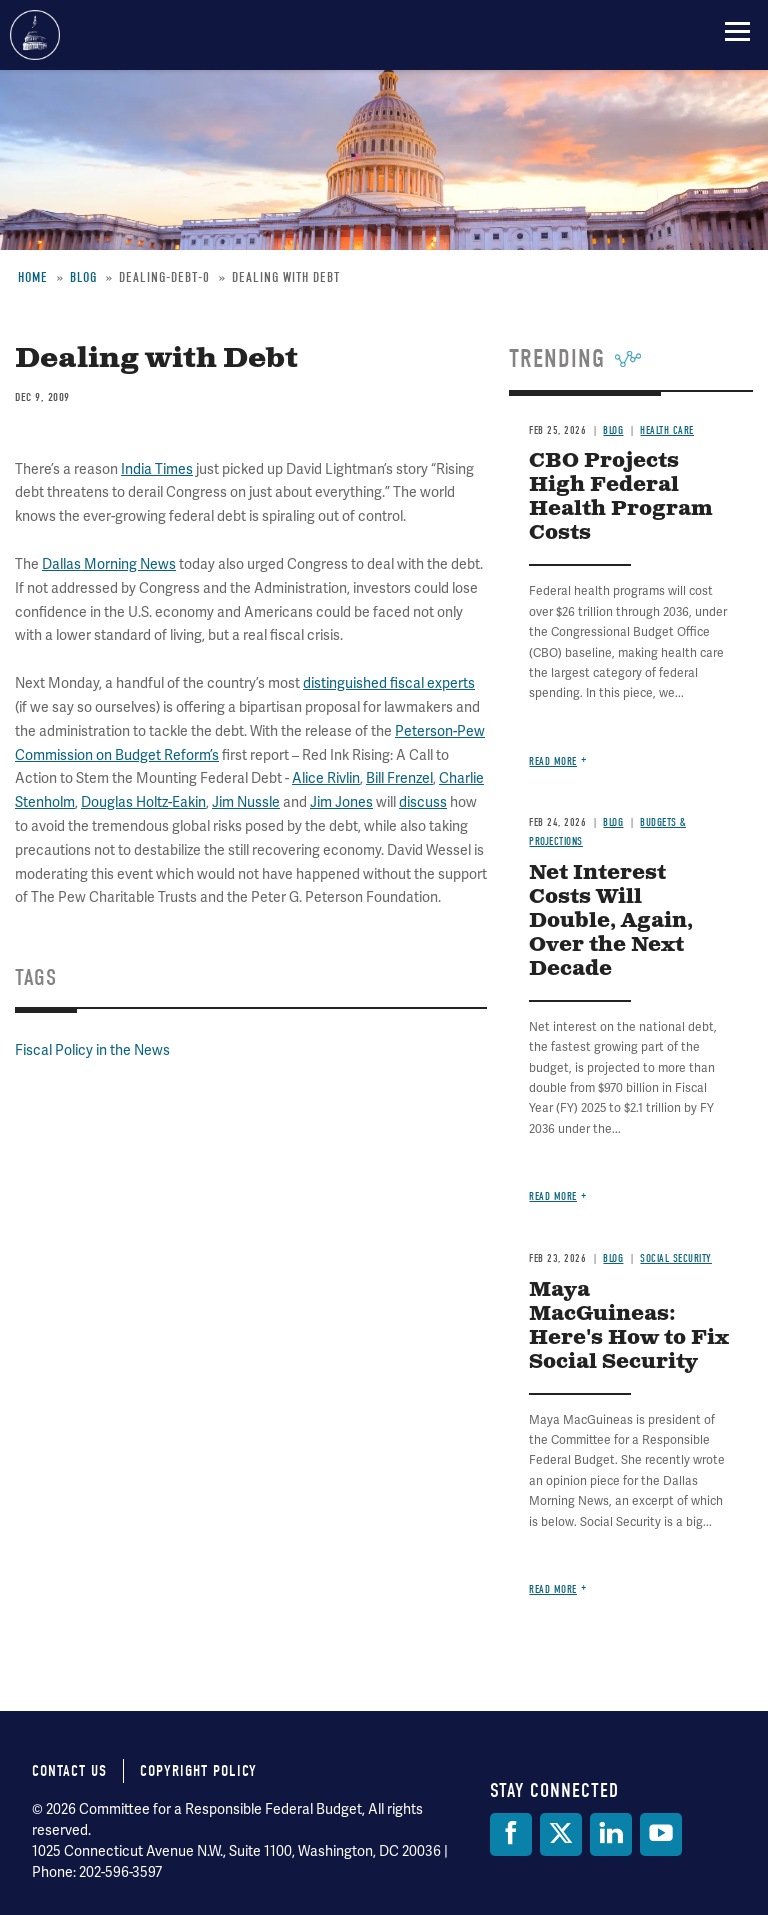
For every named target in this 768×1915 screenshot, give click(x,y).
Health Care (667, 430)
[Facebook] (511, 1834)
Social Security (676, 1258)
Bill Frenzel (399, 778)
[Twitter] (561, 1834)
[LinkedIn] (611, 1834)
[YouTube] (661, 1834)
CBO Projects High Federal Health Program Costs (621, 497)
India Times (157, 469)
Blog (83, 277)
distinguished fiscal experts (389, 683)
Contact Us (69, 1771)
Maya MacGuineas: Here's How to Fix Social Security (629, 1326)
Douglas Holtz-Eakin (143, 802)
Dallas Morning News (109, 564)
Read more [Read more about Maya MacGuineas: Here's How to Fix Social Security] (553, 1589)
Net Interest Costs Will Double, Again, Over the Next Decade (611, 921)
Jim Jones (341, 802)
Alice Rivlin (326, 778)
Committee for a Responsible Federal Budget (35, 35)
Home (33, 277)
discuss (423, 802)
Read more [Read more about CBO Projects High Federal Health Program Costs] (553, 761)
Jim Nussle (246, 802)
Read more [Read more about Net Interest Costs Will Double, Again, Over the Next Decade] (553, 1196)
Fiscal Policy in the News (92, 1050)
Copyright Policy (198, 1771)
